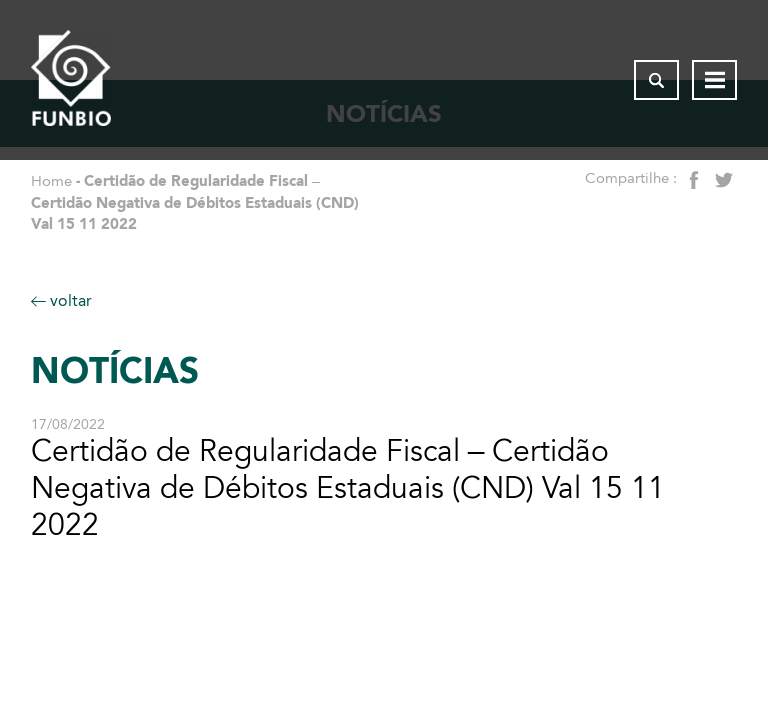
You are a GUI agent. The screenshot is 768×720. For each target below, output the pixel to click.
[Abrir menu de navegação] (714, 80)
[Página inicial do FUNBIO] (71, 80)
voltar (61, 300)
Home (51, 181)
